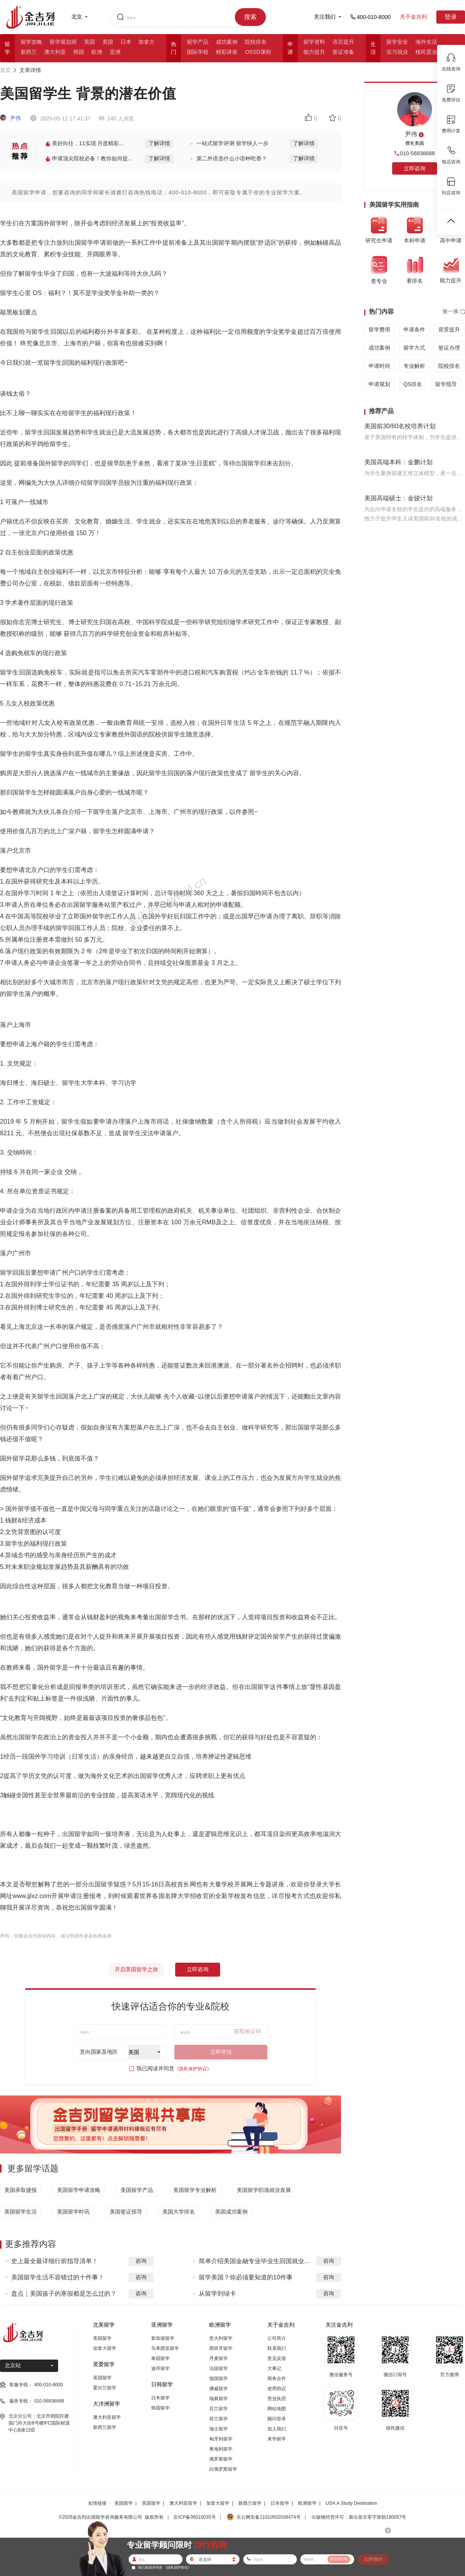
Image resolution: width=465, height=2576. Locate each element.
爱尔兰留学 (104, 2388)
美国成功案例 (231, 2212)
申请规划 (379, 384)
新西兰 (29, 52)
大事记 (274, 2368)
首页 (5, 70)
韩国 (78, 52)
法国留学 (218, 2368)
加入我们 (276, 2429)
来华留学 (276, 2439)
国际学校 (197, 52)
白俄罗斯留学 (223, 2469)
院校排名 (256, 42)
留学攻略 (31, 42)
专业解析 (414, 366)
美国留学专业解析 (195, 2190)
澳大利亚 (55, 52)
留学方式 (414, 348)
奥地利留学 (220, 2449)
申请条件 (414, 329)
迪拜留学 (160, 2368)
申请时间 (379, 366)
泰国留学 (160, 2358)
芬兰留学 (218, 2408)
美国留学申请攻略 (78, 2190)
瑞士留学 (218, 2429)
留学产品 (197, 42)
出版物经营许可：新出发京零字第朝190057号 (359, 2517)
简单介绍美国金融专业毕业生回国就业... (254, 2261)
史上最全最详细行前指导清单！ (54, 2261)
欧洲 (96, 52)
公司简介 (276, 2338)
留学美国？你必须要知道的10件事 (246, 2277)
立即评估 (221, 2052)
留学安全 (397, 42)
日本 (126, 42)
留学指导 (446, 384)
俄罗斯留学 (220, 2459)
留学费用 (379, 329)
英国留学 (102, 2377)
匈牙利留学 (220, 2439)
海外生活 (426, 42)
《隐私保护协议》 (193, 2068)
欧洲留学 (307, 2503)
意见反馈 (276, 2358)
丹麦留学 (218, 2358)
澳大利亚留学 (107, 2417)
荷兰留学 (218, 2419)
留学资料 (314, 42)
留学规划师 (63, 42)
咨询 (141, 2261)
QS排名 (412, 384)
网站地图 (276, 2408)
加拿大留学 (104, 2348)
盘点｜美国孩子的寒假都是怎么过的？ (64, 2293)
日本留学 (160, 2398)
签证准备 (343, 52)
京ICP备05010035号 (194, 2517)
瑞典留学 (218, 2398)
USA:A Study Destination (351, 2503)
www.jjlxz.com (32, 1896)
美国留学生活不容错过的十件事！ (57, 2277)
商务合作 (276, 2378)
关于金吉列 (413, 17)
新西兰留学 (104, 2427)
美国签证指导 (126, 2212)
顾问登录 (276, 2419)
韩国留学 (160, 2408)
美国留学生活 (20, 2212)
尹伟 (10, 118)
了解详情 (159, 143)
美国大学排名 (178, 2212)
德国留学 (218, 2378)
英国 (89, 42)
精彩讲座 (227, 52)
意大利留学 (220, 2338)
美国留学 (102, 2338)
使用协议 (276, 2388)
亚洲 (115, 52)
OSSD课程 (258, 52)
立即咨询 (197, 1969)
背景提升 (449, 329)
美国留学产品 (137, 2190)
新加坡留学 (162, 2338)
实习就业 (397, 52)
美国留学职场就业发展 (264, 2190)
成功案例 (227, 42)
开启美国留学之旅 (136, 1969)
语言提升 (343, 42)
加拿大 (146, 42)
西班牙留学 (220, 2348)
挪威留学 (218, 2388)
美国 (107, 42)
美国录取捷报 (20, 2190)
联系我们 (276, 2348)
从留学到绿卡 (217, 2293)
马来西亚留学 (165, 2348)
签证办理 (449, 348)
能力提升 (314, 52)
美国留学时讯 (73, 2212)
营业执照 (276, 2398)
